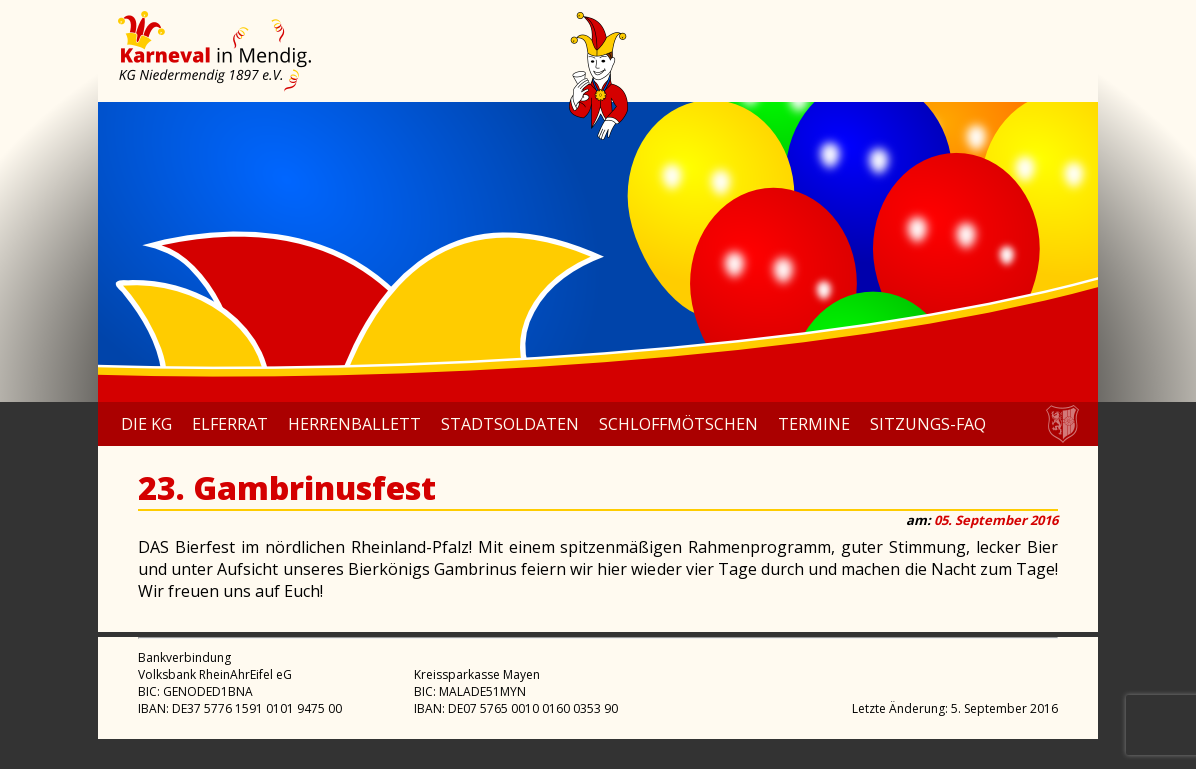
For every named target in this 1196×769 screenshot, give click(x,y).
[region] (598, 252)
